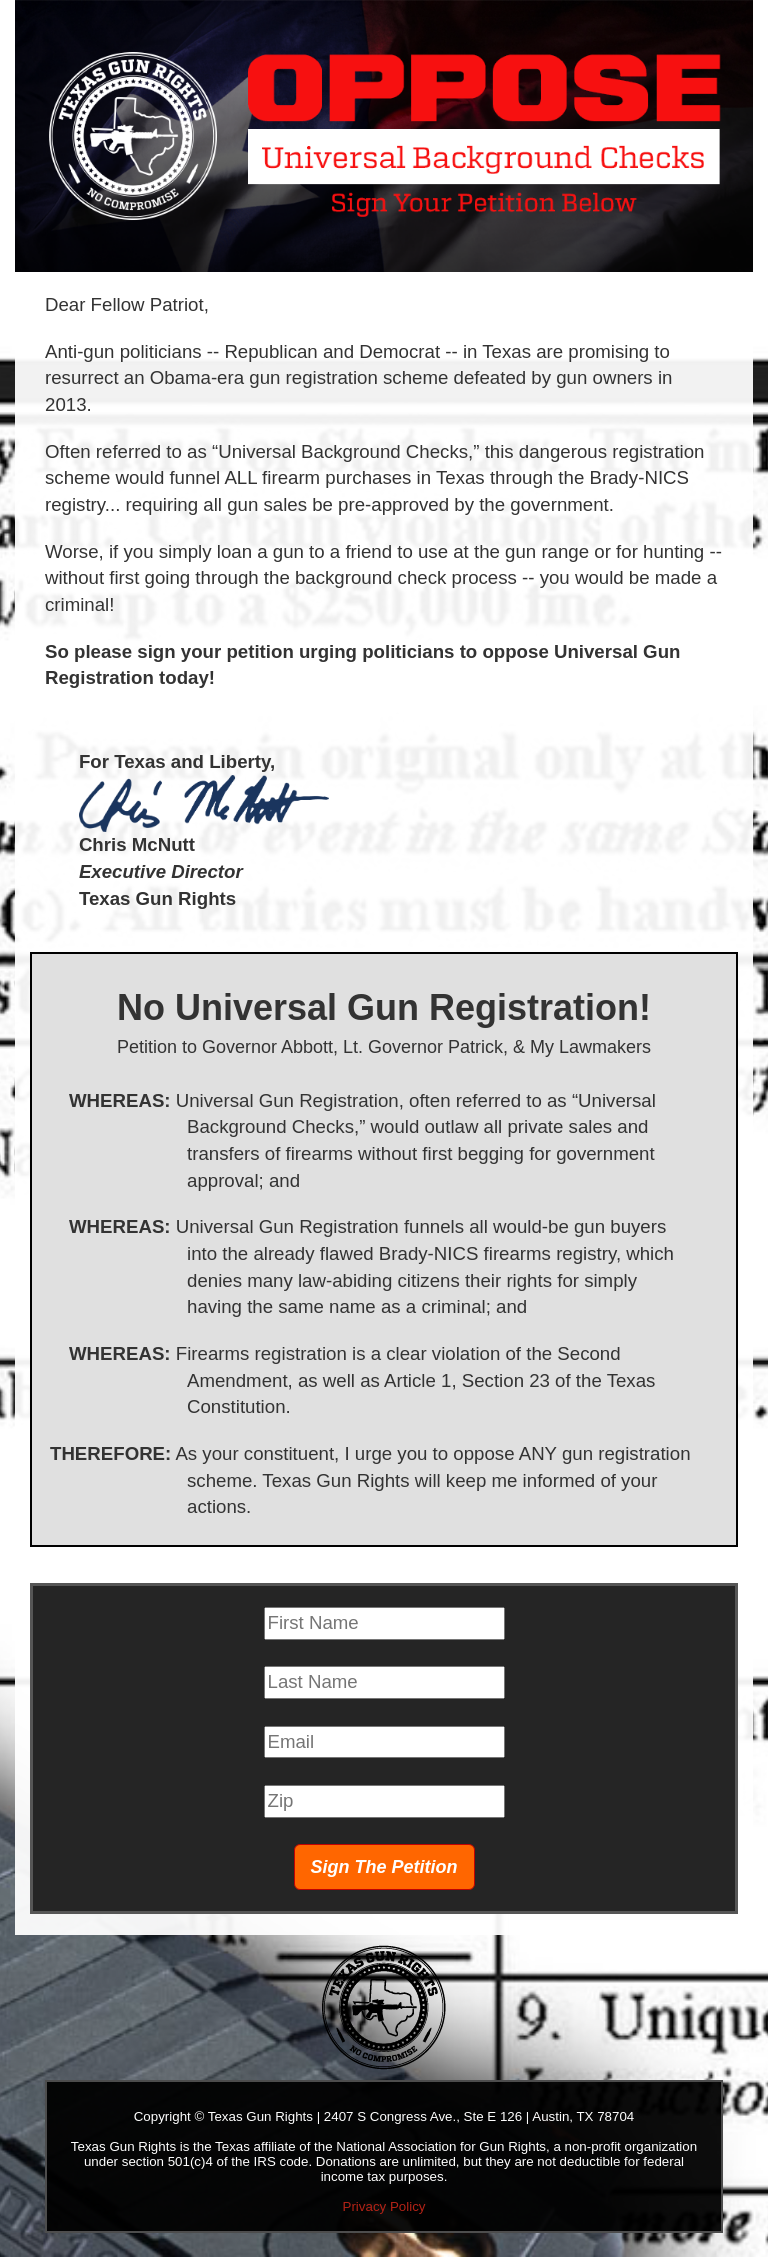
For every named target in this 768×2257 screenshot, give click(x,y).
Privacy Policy (384, 2206)
